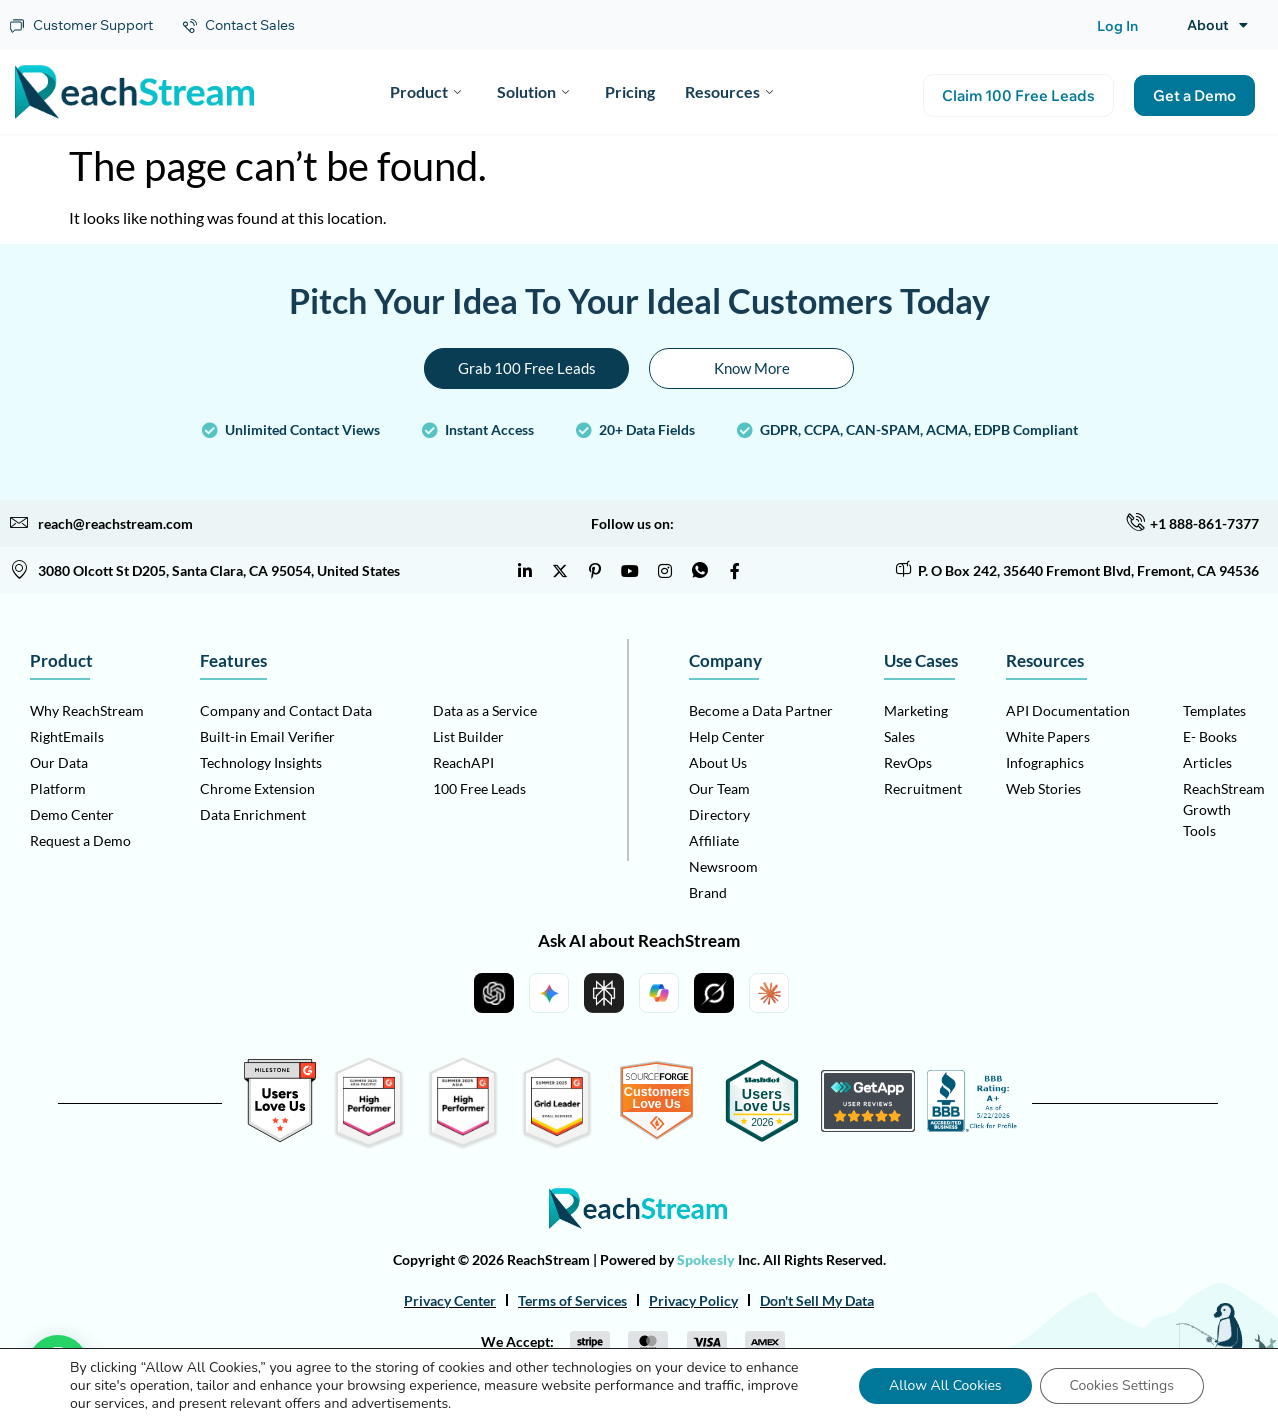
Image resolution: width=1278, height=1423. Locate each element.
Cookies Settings (1122, 1385)
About (1217, 25)
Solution (533, 91)
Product (425, 91)
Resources (729, 91)
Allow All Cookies (945, 1385)
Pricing (630, 91)
